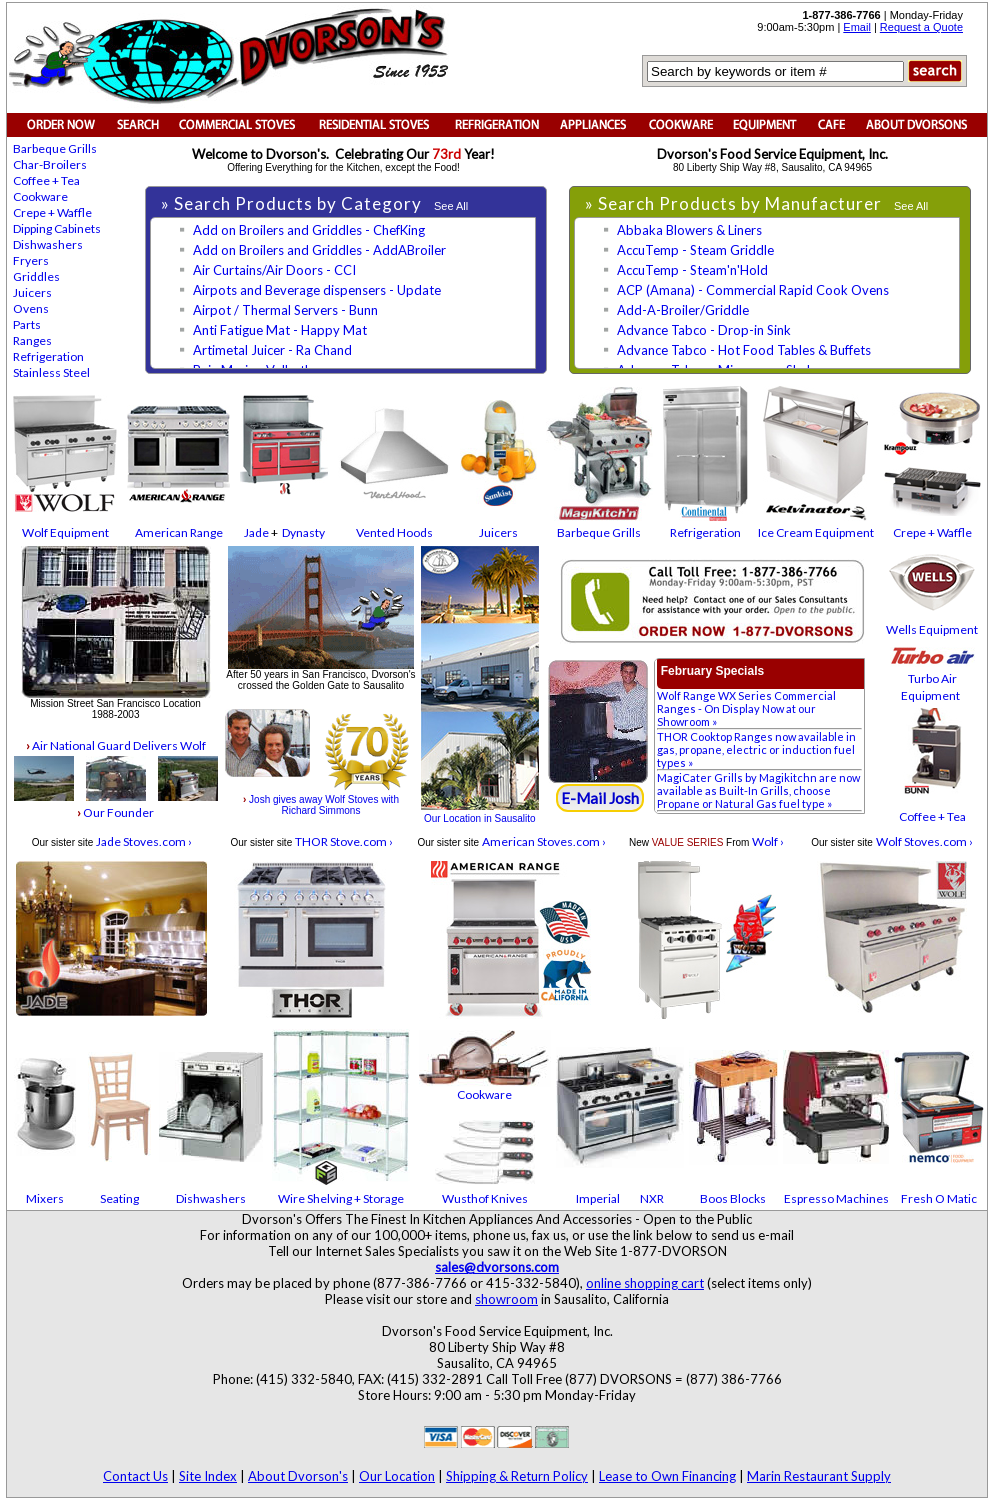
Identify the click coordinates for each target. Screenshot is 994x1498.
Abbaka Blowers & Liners (689, 230)
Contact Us (135, 1476)
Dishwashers (48, 244)
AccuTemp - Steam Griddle (695, 250)
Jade (256, 532)
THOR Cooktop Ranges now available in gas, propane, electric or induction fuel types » (756, 749)
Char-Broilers (50, 164)
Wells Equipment (932, 629)
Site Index (208, 1476)
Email (857, 27)
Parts (27, 324)
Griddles (36, 276)
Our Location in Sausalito (480, 818)
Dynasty (303, 532)
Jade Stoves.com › (144, 841)
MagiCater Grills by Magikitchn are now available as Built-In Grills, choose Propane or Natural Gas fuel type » (758, 790)
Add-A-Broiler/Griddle (683, 310)
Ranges (32, 340)
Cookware (40, 196)
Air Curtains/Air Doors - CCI (274, 270)
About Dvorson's (298, 1476)
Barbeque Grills (55, 148)
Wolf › (768, 841)
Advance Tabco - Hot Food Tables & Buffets (744, 350)
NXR (652, 1198)
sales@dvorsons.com (497, 1267)
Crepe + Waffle (52, 212)
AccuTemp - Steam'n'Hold (692, 270)
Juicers (32, 292)
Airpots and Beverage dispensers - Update (317, 290)
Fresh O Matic (939, 1198)
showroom (506, 1299)
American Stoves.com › (544, 841)
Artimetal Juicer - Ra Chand (272, 350)
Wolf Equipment (65, 532)
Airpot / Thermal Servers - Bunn (285, 310)
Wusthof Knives (485, 1198)
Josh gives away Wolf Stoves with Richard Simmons (321, 805)
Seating (119, 1198)
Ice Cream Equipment (816, 532)
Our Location (397, 1476)
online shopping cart (645, 1283)
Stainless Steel (51, 372)
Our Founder (115, 812)
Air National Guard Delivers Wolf (116, 745)
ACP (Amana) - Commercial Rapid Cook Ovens (753, 290)
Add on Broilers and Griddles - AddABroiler (319, 250)
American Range (179, 532)
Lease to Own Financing (667, 1476)
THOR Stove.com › (344, 841)
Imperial (598, 1198)
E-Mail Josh (600, 798)
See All (451, 206)
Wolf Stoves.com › (924, 841)
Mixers (45, 1198)
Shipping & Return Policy (517, 1476)
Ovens (31, 308)
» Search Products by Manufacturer (735, 203)
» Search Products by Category (293, 203)
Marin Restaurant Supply (819, 1476)
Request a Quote (921, 27)
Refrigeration (48, 356)
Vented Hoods (394, 532)
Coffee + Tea (46, 180)
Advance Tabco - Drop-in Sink (704, 330)
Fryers (31, 260)
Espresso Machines (836, 1198)
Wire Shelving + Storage (341, 1198)
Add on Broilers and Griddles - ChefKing (309, 230)
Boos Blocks (733, 1198)
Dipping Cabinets (57, 228)
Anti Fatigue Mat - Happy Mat (280, 330)
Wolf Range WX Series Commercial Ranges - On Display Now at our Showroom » (746, 708)
